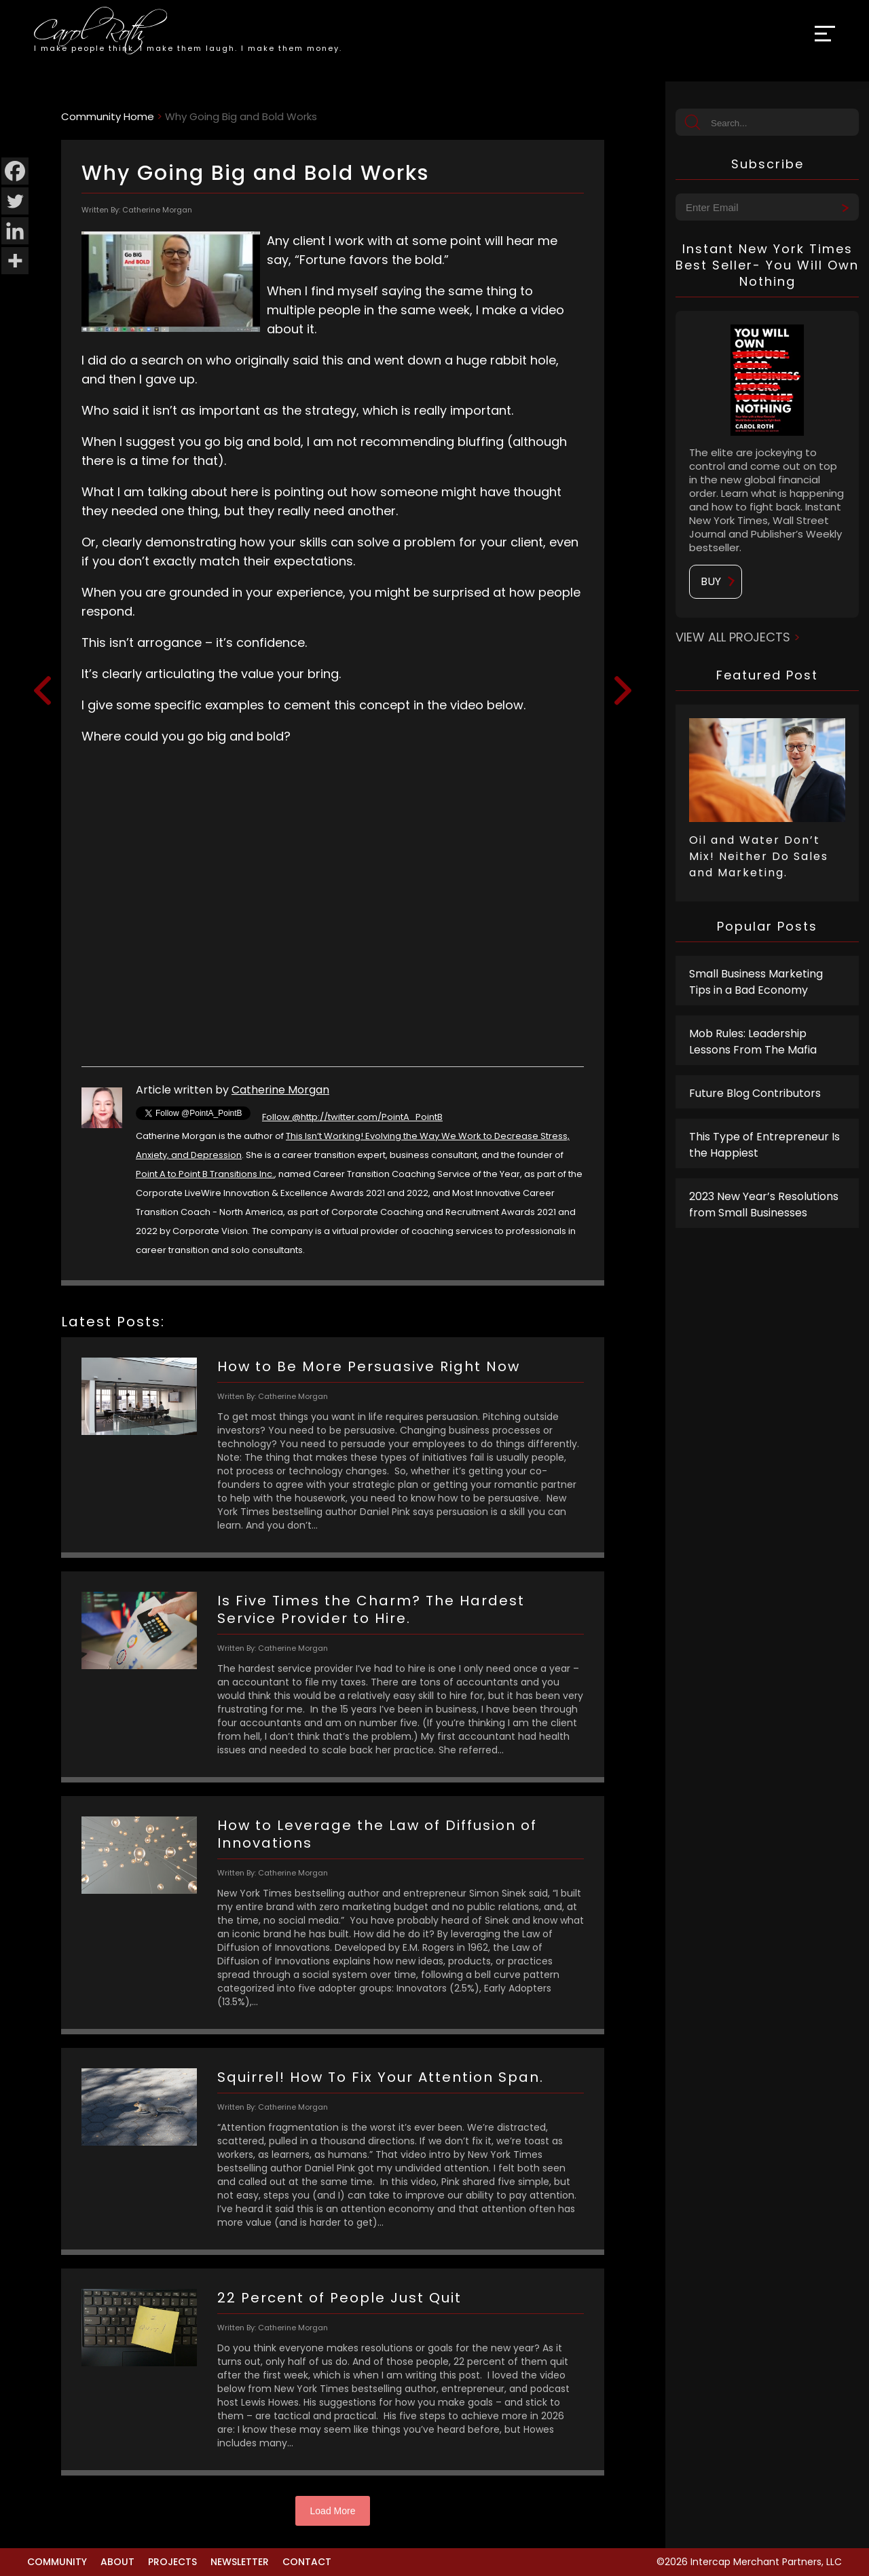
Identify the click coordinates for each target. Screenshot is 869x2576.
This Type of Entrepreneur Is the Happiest (764, 1145)
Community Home (107, 116)
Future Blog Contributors (755, 1093)
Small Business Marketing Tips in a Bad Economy (756, 982)
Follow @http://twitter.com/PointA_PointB (352, 1116)
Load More (333, 2510)
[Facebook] (15, 171)
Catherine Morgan (280, 1090)
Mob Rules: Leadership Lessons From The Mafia (753, 1042)
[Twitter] (15, 200)
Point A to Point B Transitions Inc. (205, 1174)
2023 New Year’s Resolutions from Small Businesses (763, 1204)
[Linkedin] (15, 230)
